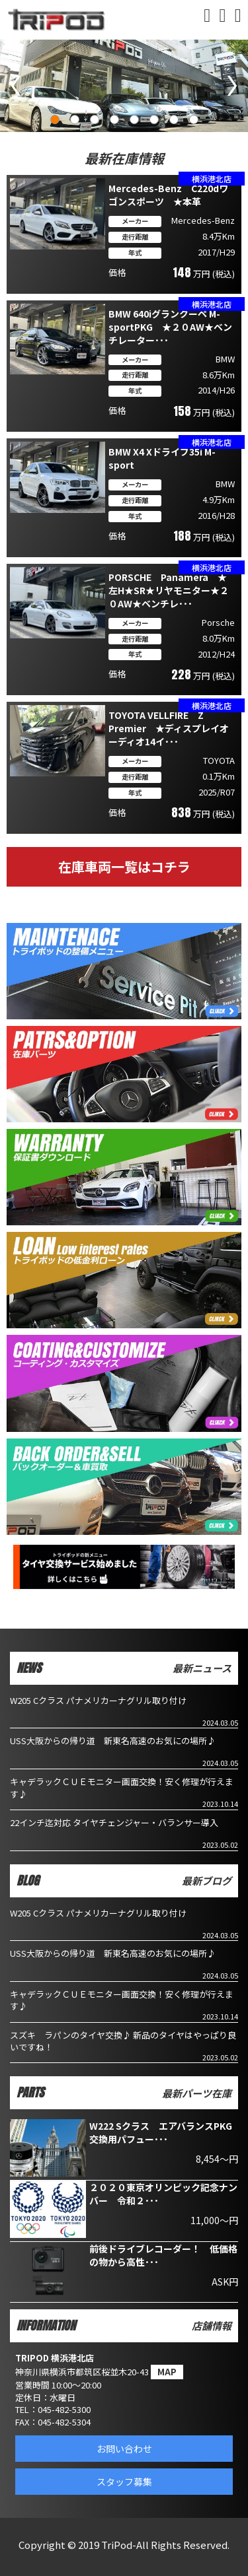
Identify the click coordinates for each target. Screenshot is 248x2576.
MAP (167, 2371)
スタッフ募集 (124, 2481)
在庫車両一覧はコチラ (124, 866)
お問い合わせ (124, 2448)
